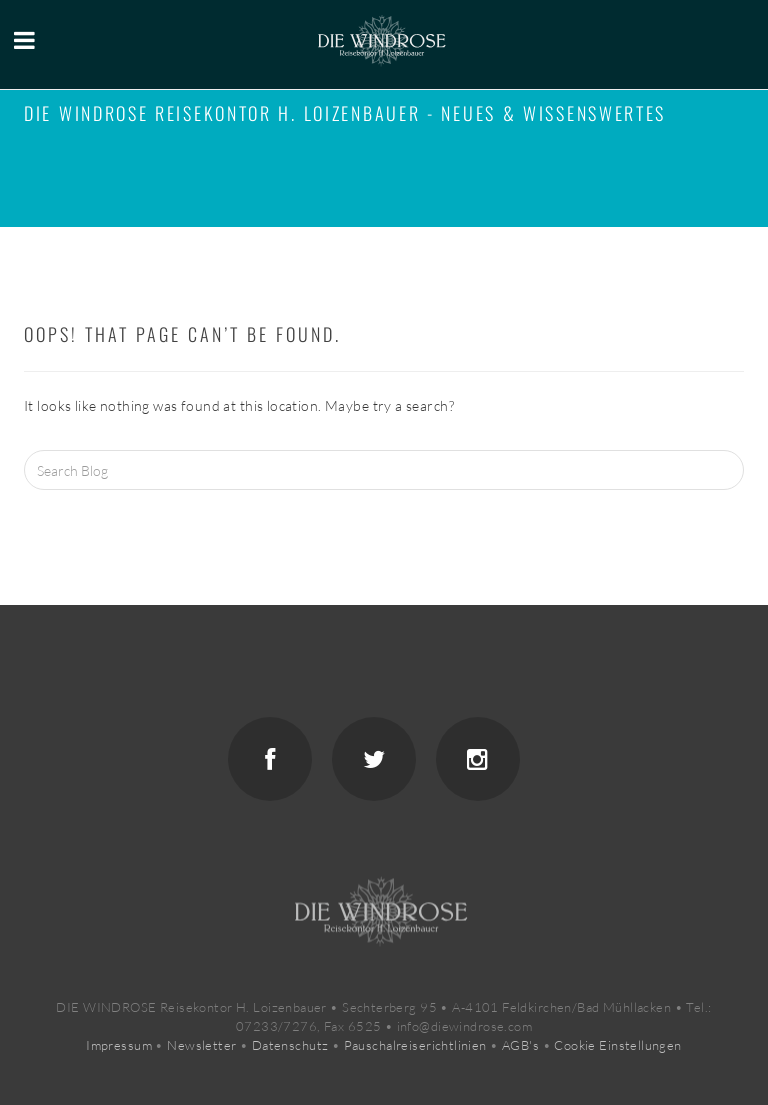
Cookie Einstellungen (617, 1045)
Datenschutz (290, 1045)
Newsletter (201, 1045)
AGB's (520, 1045)
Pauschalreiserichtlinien (415, 1045)
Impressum (119, 1045)
